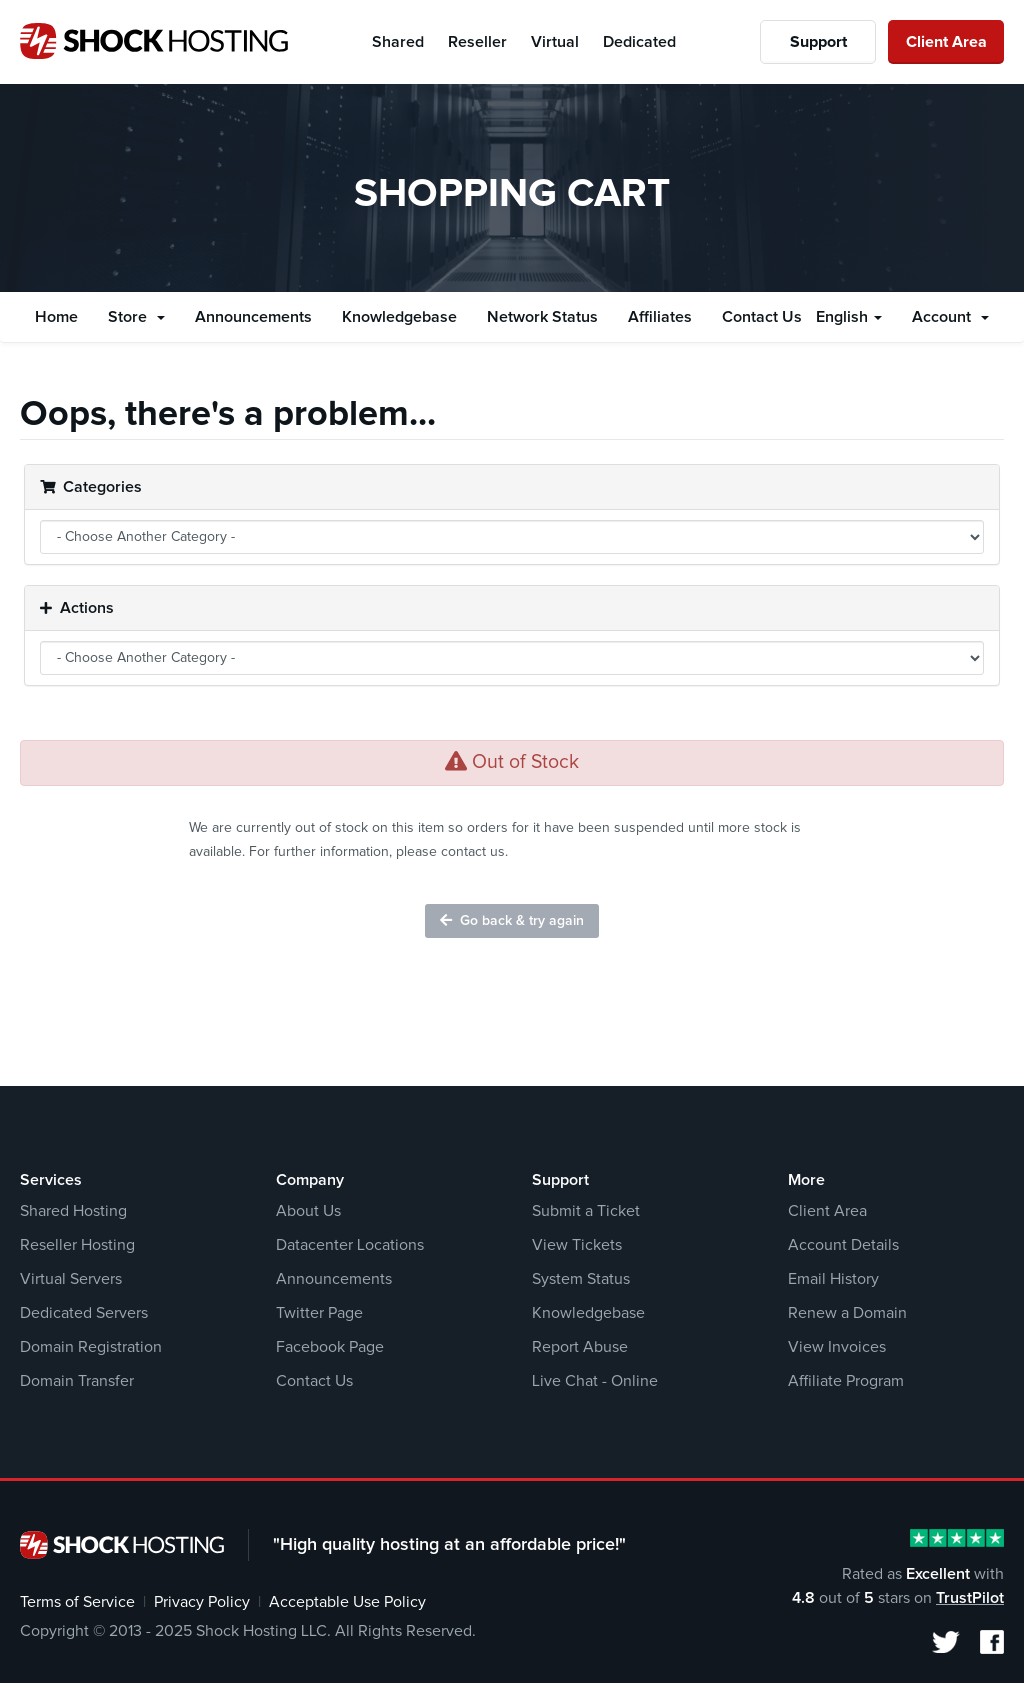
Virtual (555, 42)
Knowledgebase (399, 317)
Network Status (542, 317)
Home (56, 317)
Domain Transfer (77, 1381)
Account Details (843, 1245)
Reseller (477, 42)
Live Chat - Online (595, 1381)
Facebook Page (330, 1347)
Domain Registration (91, 1347)
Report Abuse (580, 1347)
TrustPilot (970, 1598)
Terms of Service (77, 1602)
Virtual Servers (71, 1279)
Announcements (253, 317)
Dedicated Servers (84, 1313)
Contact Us (762, 317)
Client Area (946, 42)
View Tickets (577, 1245)
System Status (581, 1279)
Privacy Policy (202, 1602)
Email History (833, 1279)
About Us (308, 1211)
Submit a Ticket (586, 1211)
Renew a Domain (847, 1313)
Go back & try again (512, 920)
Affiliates (660, 317)
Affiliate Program (846, 1381)
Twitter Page (319, 1313)
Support (818, 42)
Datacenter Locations (350, 1245)
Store (136, 317)
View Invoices (837, 1347)
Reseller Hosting (77, 1245)
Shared (398, 42)
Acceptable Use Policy (347, 1602)
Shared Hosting (73, 1211)
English (849, 317)
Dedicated (639, 42)
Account (950, 317)
